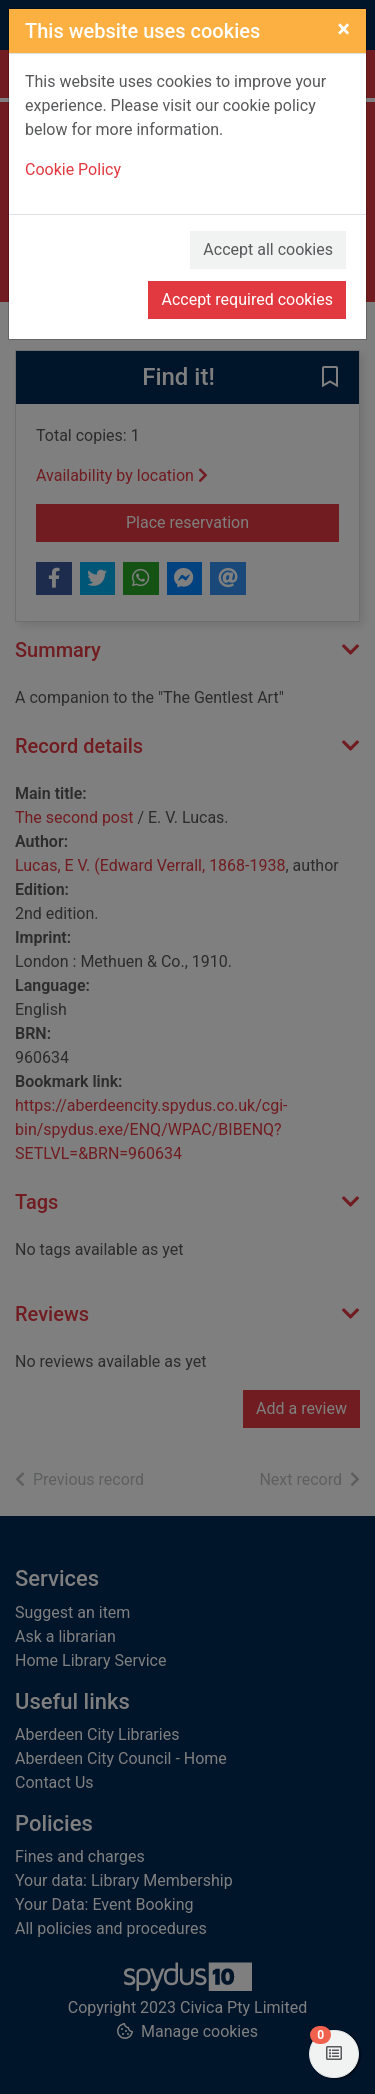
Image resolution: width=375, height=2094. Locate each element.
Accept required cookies (247, 299)
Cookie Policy (73, 169)
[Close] (343, 29)
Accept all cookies (268, 249)
